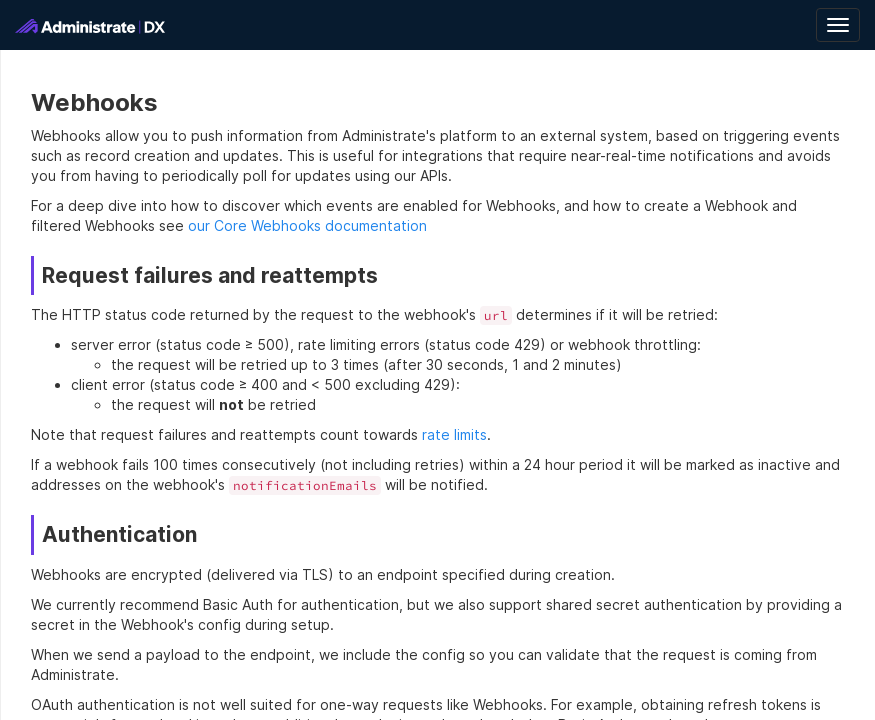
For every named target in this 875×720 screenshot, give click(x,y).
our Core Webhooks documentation (307, 225)
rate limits (454, 434)
